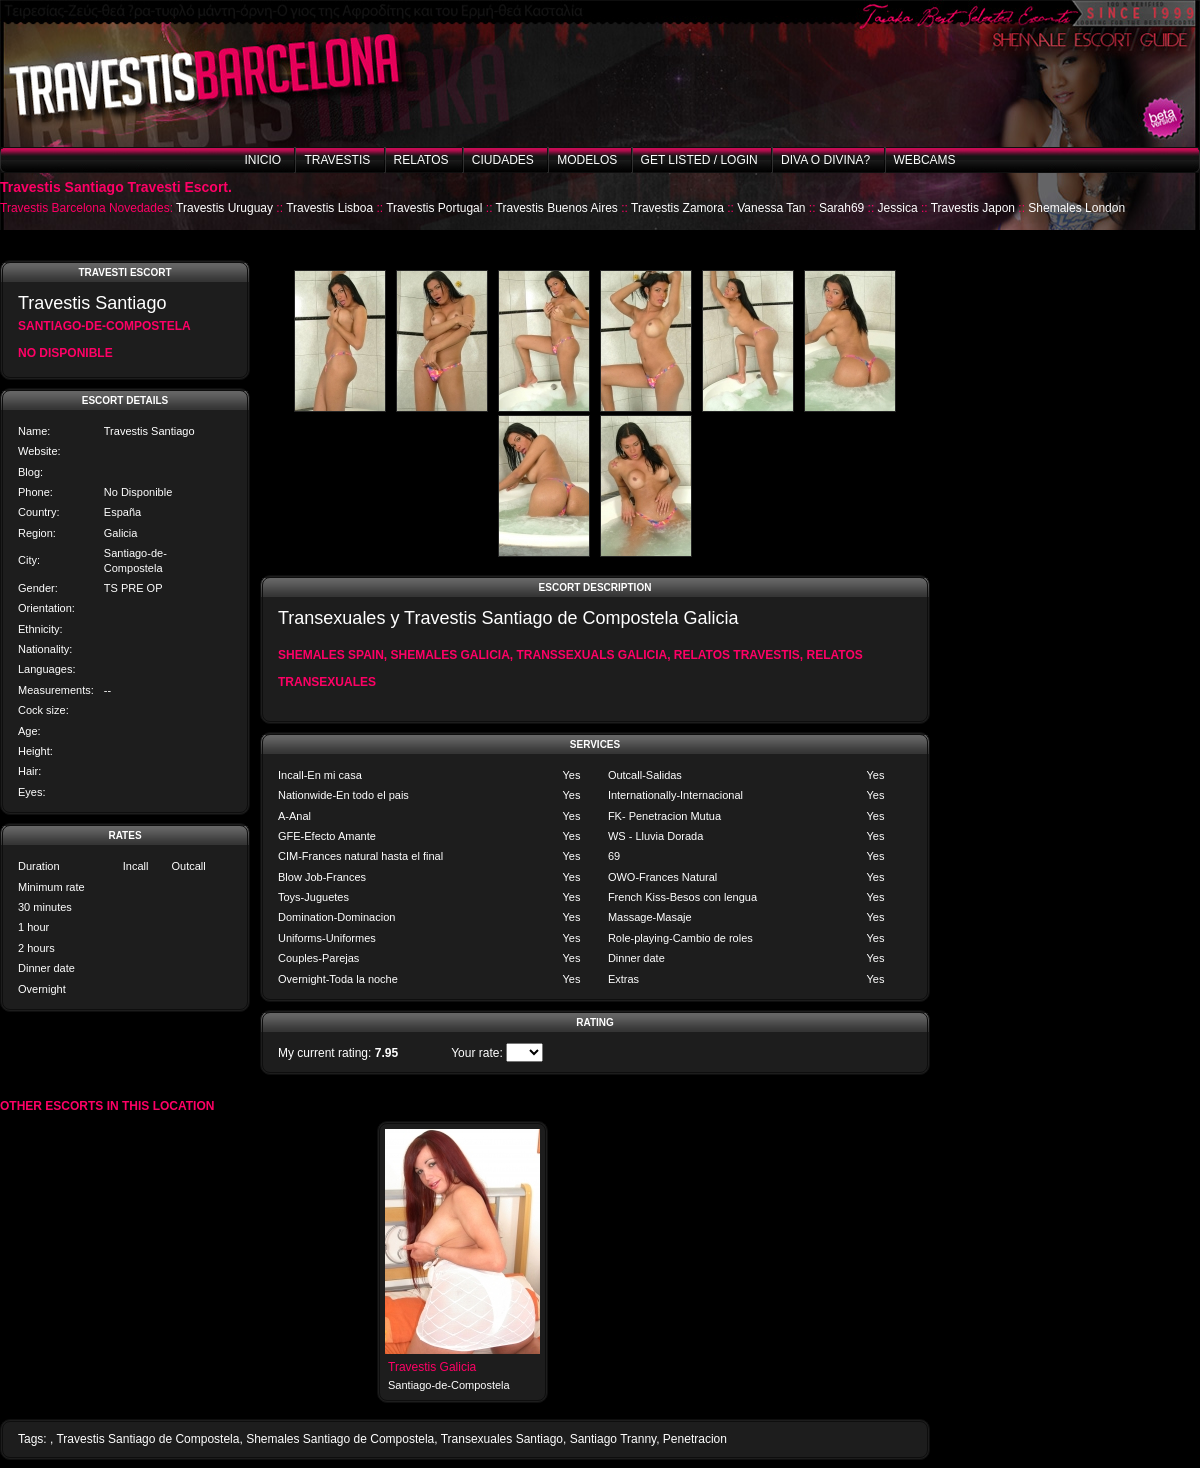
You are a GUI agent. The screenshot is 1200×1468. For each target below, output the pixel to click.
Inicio (262, 160)
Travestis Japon (973, 208)
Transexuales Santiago (502, 1439)
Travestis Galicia (432, 1367)
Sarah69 (841, 208)
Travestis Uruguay (224, 208)
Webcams (925, 160)
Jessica (898, 208)
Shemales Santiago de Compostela (340, 1439)
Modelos (587, 160)
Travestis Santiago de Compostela (147, 1439)
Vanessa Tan (771, 208)
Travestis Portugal (434, 208)
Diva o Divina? (825, 160)
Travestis (337, 160)
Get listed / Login (699, 160)
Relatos (421, 160)
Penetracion (695, 1439)
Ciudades (503, 160)
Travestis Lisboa (329, 208)
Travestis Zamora (677, 208)
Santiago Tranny (613, 1439)
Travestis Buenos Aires (557, 208)
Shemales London (1076, 208)
